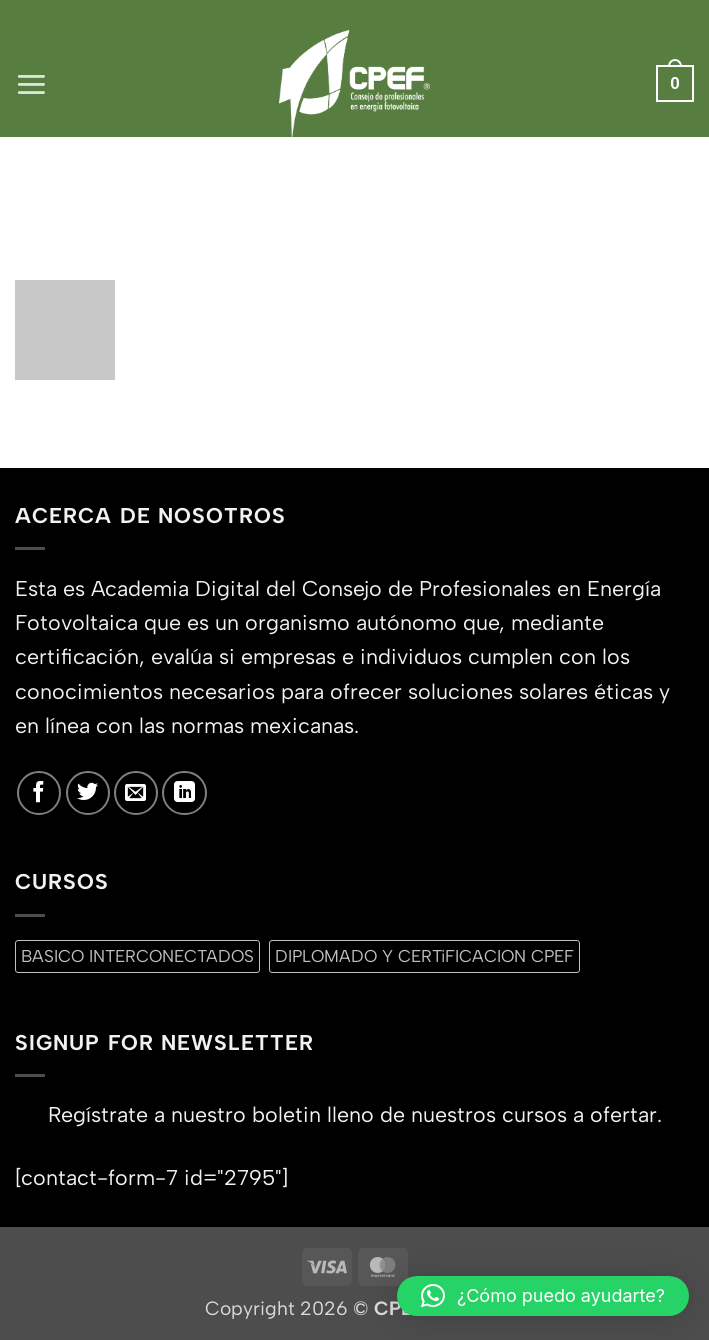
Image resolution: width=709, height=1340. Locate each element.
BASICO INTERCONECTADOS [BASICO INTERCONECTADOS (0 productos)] (137, 956)
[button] (31, 83)
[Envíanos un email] (136, 793)
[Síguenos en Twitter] (88, 793)
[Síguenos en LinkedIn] (184, 793)
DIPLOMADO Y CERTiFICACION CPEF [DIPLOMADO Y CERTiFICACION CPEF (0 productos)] (424, 956)
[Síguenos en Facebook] (39, 793)
